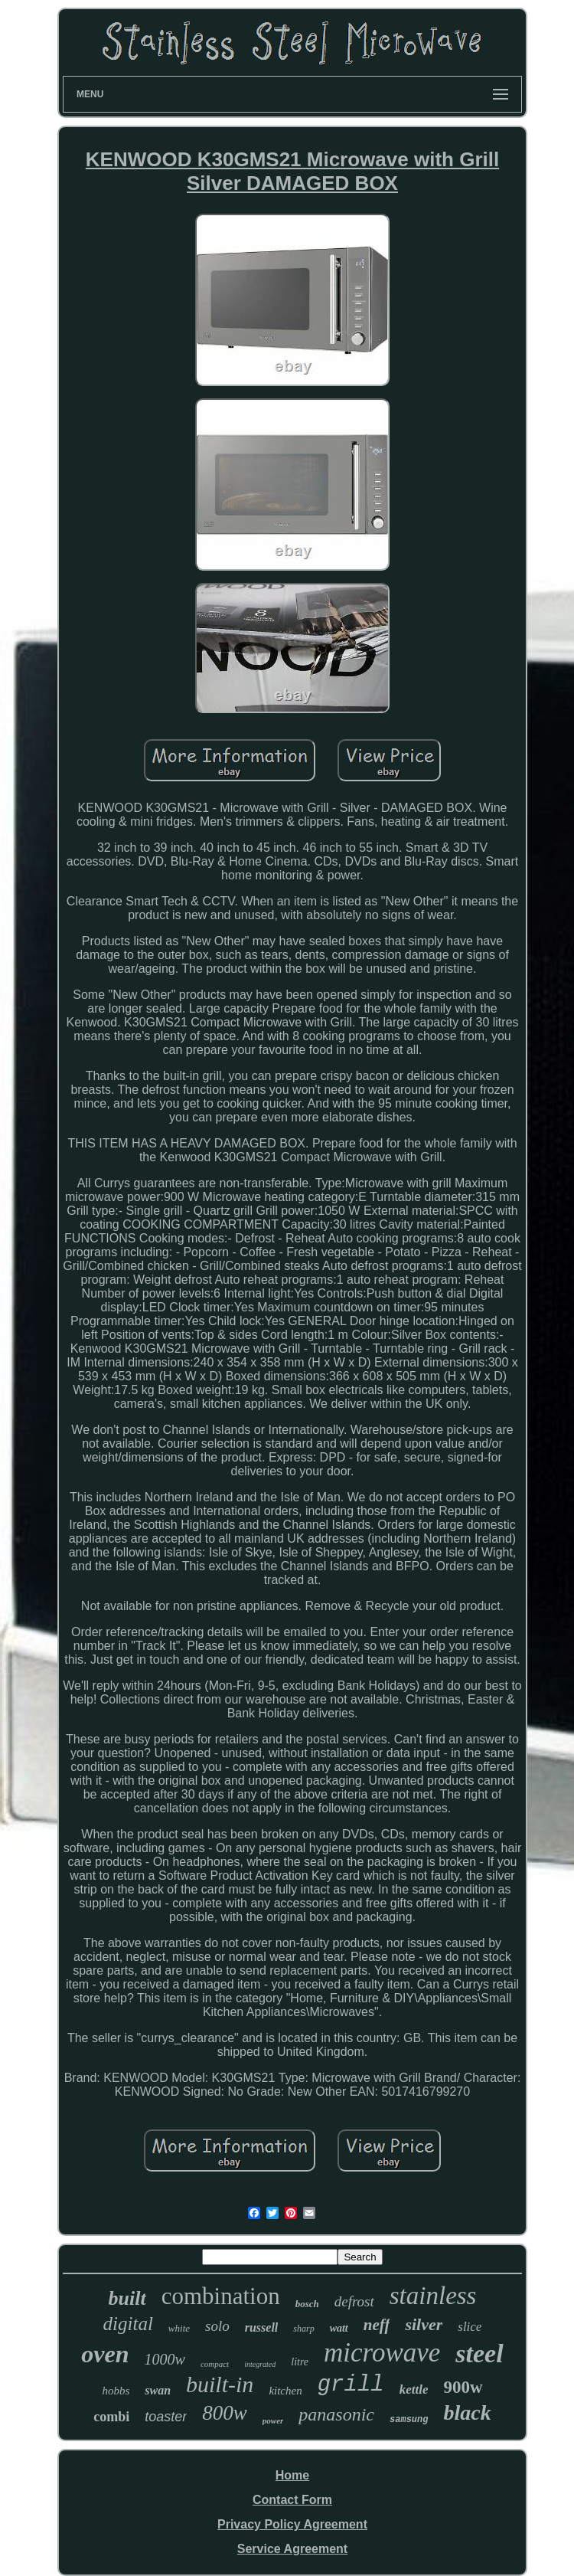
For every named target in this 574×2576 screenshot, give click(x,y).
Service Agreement (292, 2548)
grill (351, 2385)
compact (215, 2363)
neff (377, 2325)
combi (111, 2416)
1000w (165, 2359)
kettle (414, 2389)
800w (224, 2412)
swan (158, 2390)
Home (292, 2475)
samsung (409, 2419)
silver (423, 2324)
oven (105, 2354)
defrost (354, 2301)
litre (299, 2362)
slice (469, 2326)
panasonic (336, 2414)
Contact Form (292, 2499)
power (273, 2420)
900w (462, 2387)
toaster (166, 2416)
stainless (433, 2295)
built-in (219, 2384)
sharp (303, 2328)
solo (217, 2326)
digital (128, 2323)
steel (479, 2353)
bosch (307, 2303)
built (127, 2298)
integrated (260, 2364)
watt (339, 2328)
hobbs (115, 2391)
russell (262, 2327)
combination (220, 2296)
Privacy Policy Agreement (292, 2524)
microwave (382, 2353)
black (467, 2412)
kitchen (285, 2391)
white (179, 2328)
